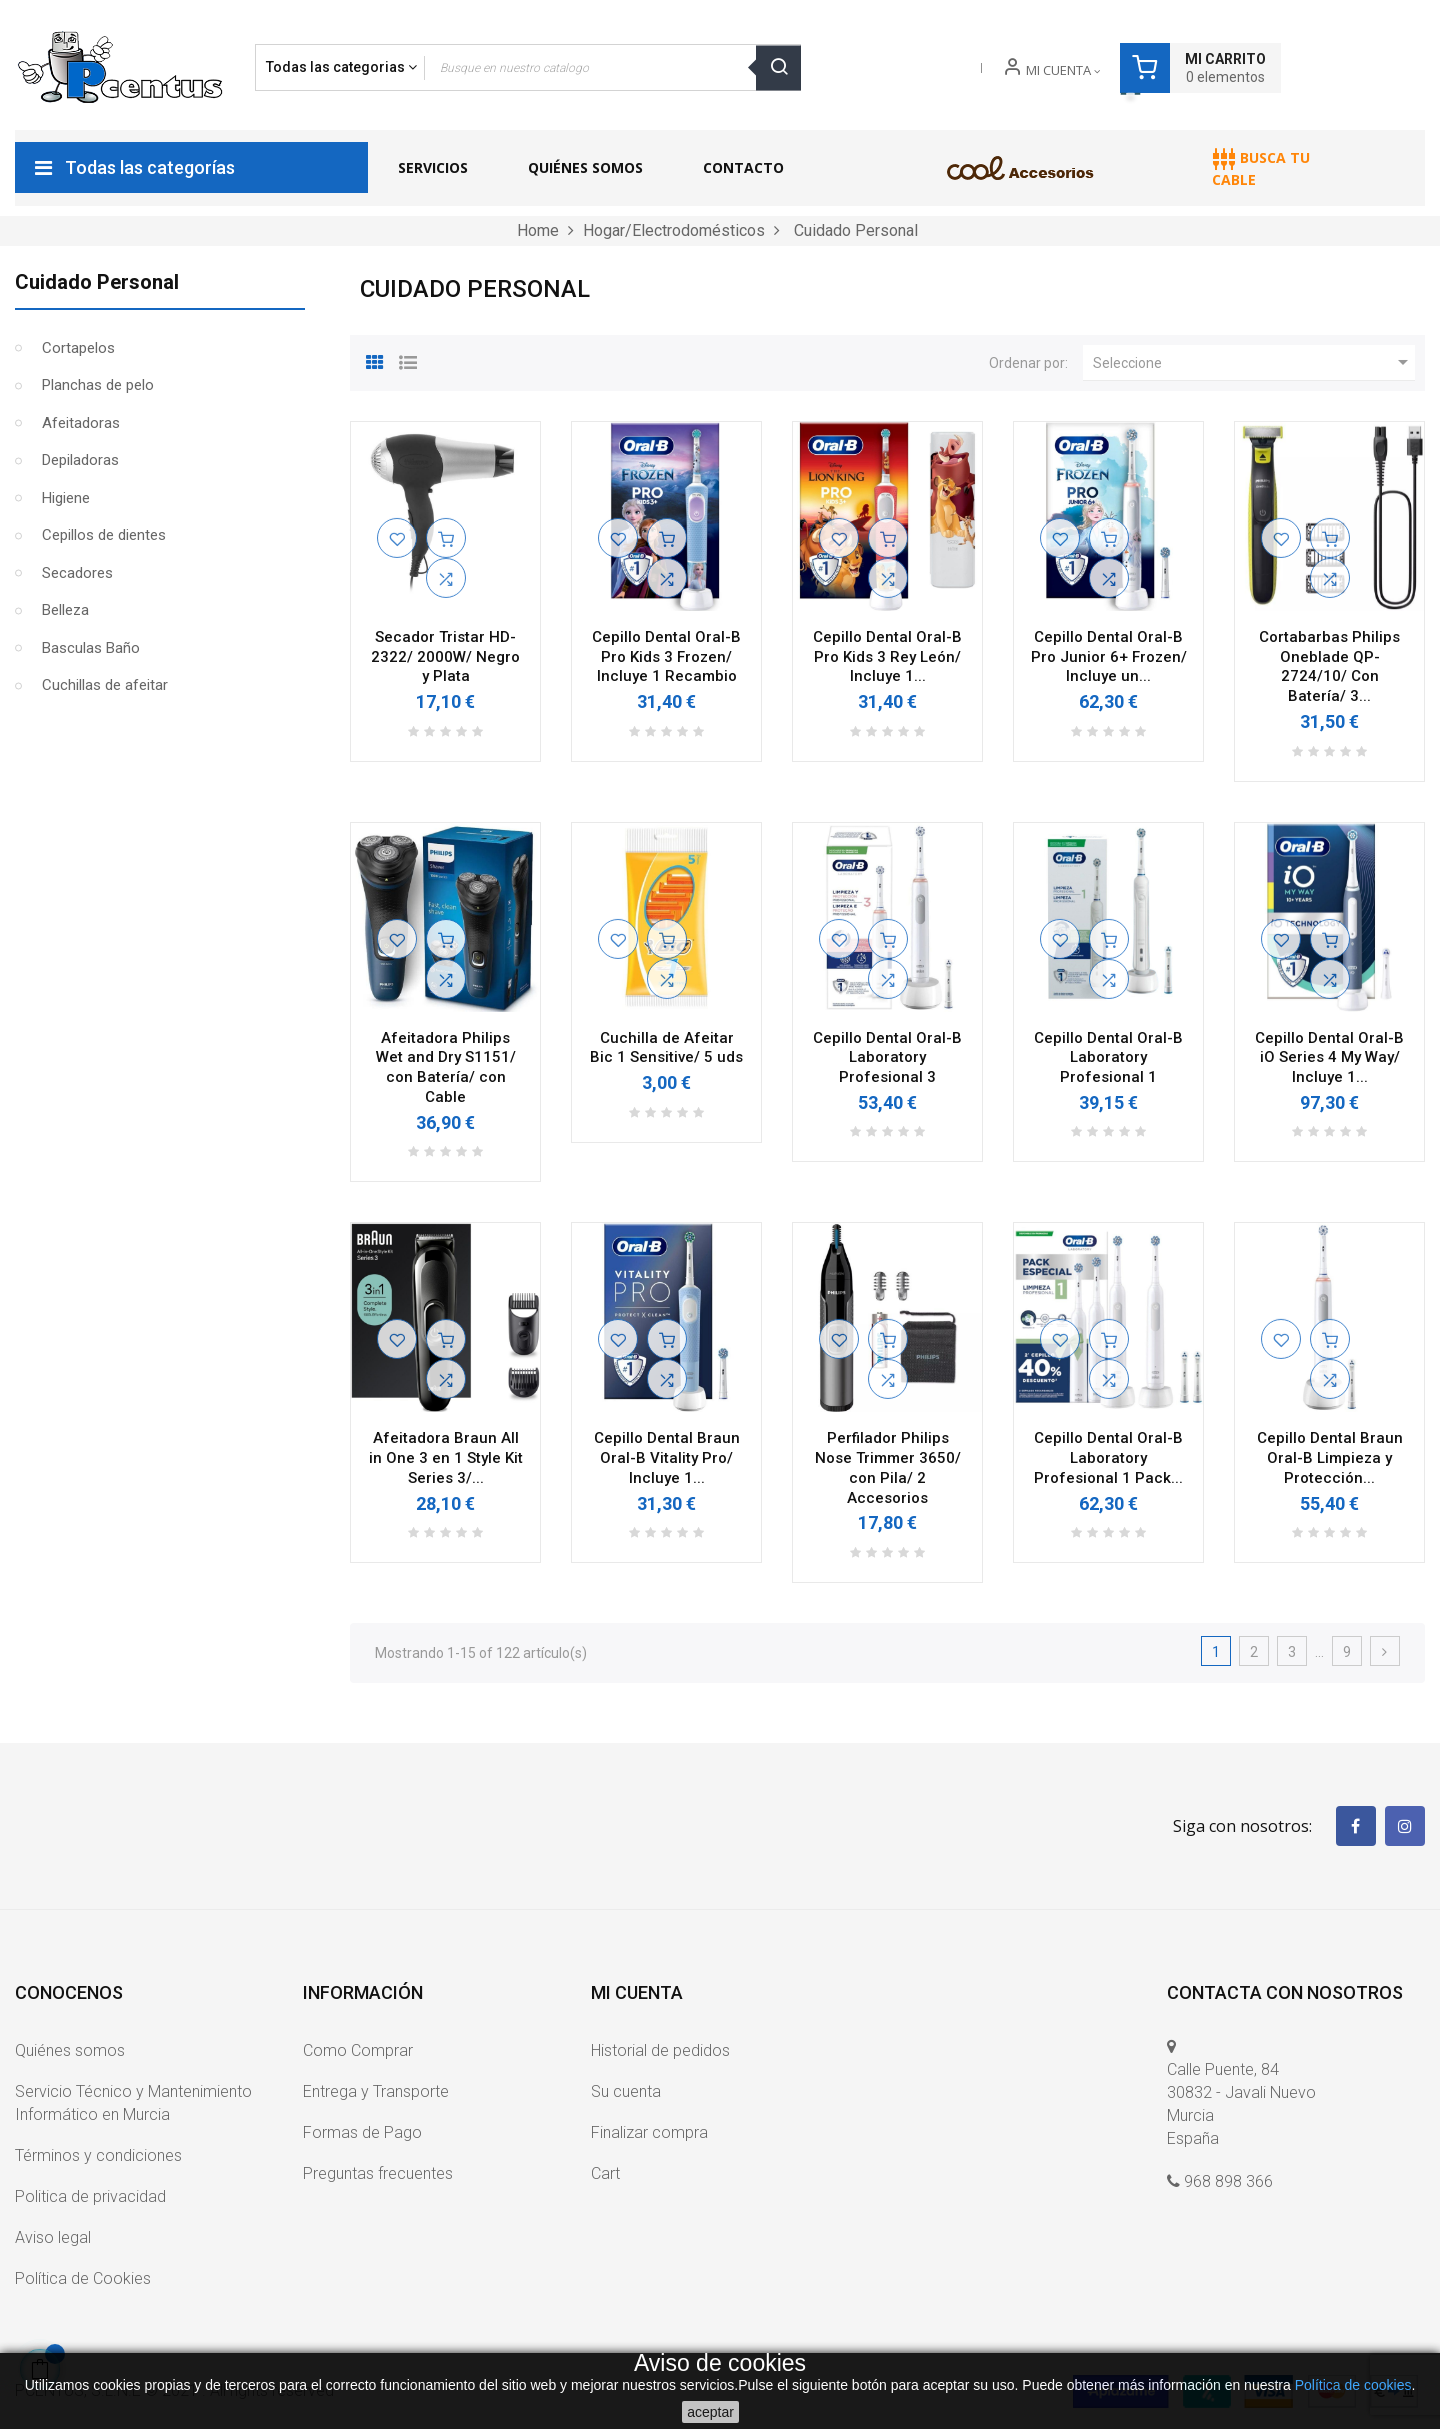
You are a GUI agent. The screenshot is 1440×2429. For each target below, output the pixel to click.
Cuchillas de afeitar (105, 685)
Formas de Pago (362, 2132)
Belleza (65, 610)
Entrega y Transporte (376, 2091)
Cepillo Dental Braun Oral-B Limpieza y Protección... (1330, 1458)
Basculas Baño (91, 648)
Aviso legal (53, 2237)
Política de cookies (1353, 2385)
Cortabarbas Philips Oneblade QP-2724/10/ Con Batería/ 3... (1329, 666)
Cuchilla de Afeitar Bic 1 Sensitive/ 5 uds (666, 1048)
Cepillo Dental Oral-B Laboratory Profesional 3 (887, 1058)
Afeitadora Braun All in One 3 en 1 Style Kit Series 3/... (446, 1458)
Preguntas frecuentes (378, 2173)
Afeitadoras (81, 423)
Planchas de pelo (98, 385)
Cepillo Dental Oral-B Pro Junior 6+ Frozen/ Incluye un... (1109, 657)
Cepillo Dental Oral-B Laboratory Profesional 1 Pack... (1108, 1458)
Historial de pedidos (660, 2050)
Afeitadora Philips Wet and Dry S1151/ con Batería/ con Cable (446, 1067)
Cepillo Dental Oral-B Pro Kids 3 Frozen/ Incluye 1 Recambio (666, 657)
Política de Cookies (83, 2278)
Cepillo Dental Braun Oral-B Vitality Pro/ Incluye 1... (667, 1458)
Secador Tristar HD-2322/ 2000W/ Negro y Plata (445, 657)
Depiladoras (80, 460)
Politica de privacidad (90, 2196)
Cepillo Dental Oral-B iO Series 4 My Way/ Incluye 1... (1329, 1058)
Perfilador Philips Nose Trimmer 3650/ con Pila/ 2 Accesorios (888, 1467)
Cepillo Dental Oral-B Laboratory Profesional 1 (1108, 1058)
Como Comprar (358, 2050)
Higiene (66, 498)
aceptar (710, 2412)
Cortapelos (78, 348)
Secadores (77, 573)
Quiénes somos (70, 2050)
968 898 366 (1228, 2181)
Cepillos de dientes (104, 535)
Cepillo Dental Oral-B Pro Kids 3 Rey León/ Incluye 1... (887, 657)
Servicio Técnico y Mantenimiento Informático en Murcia (133, 2103)
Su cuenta (626, 2091)
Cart (605, 2173)
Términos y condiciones (98, 2155)
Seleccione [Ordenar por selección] (1254, 362)
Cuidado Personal (97, 282)
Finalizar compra (649, 2132)
